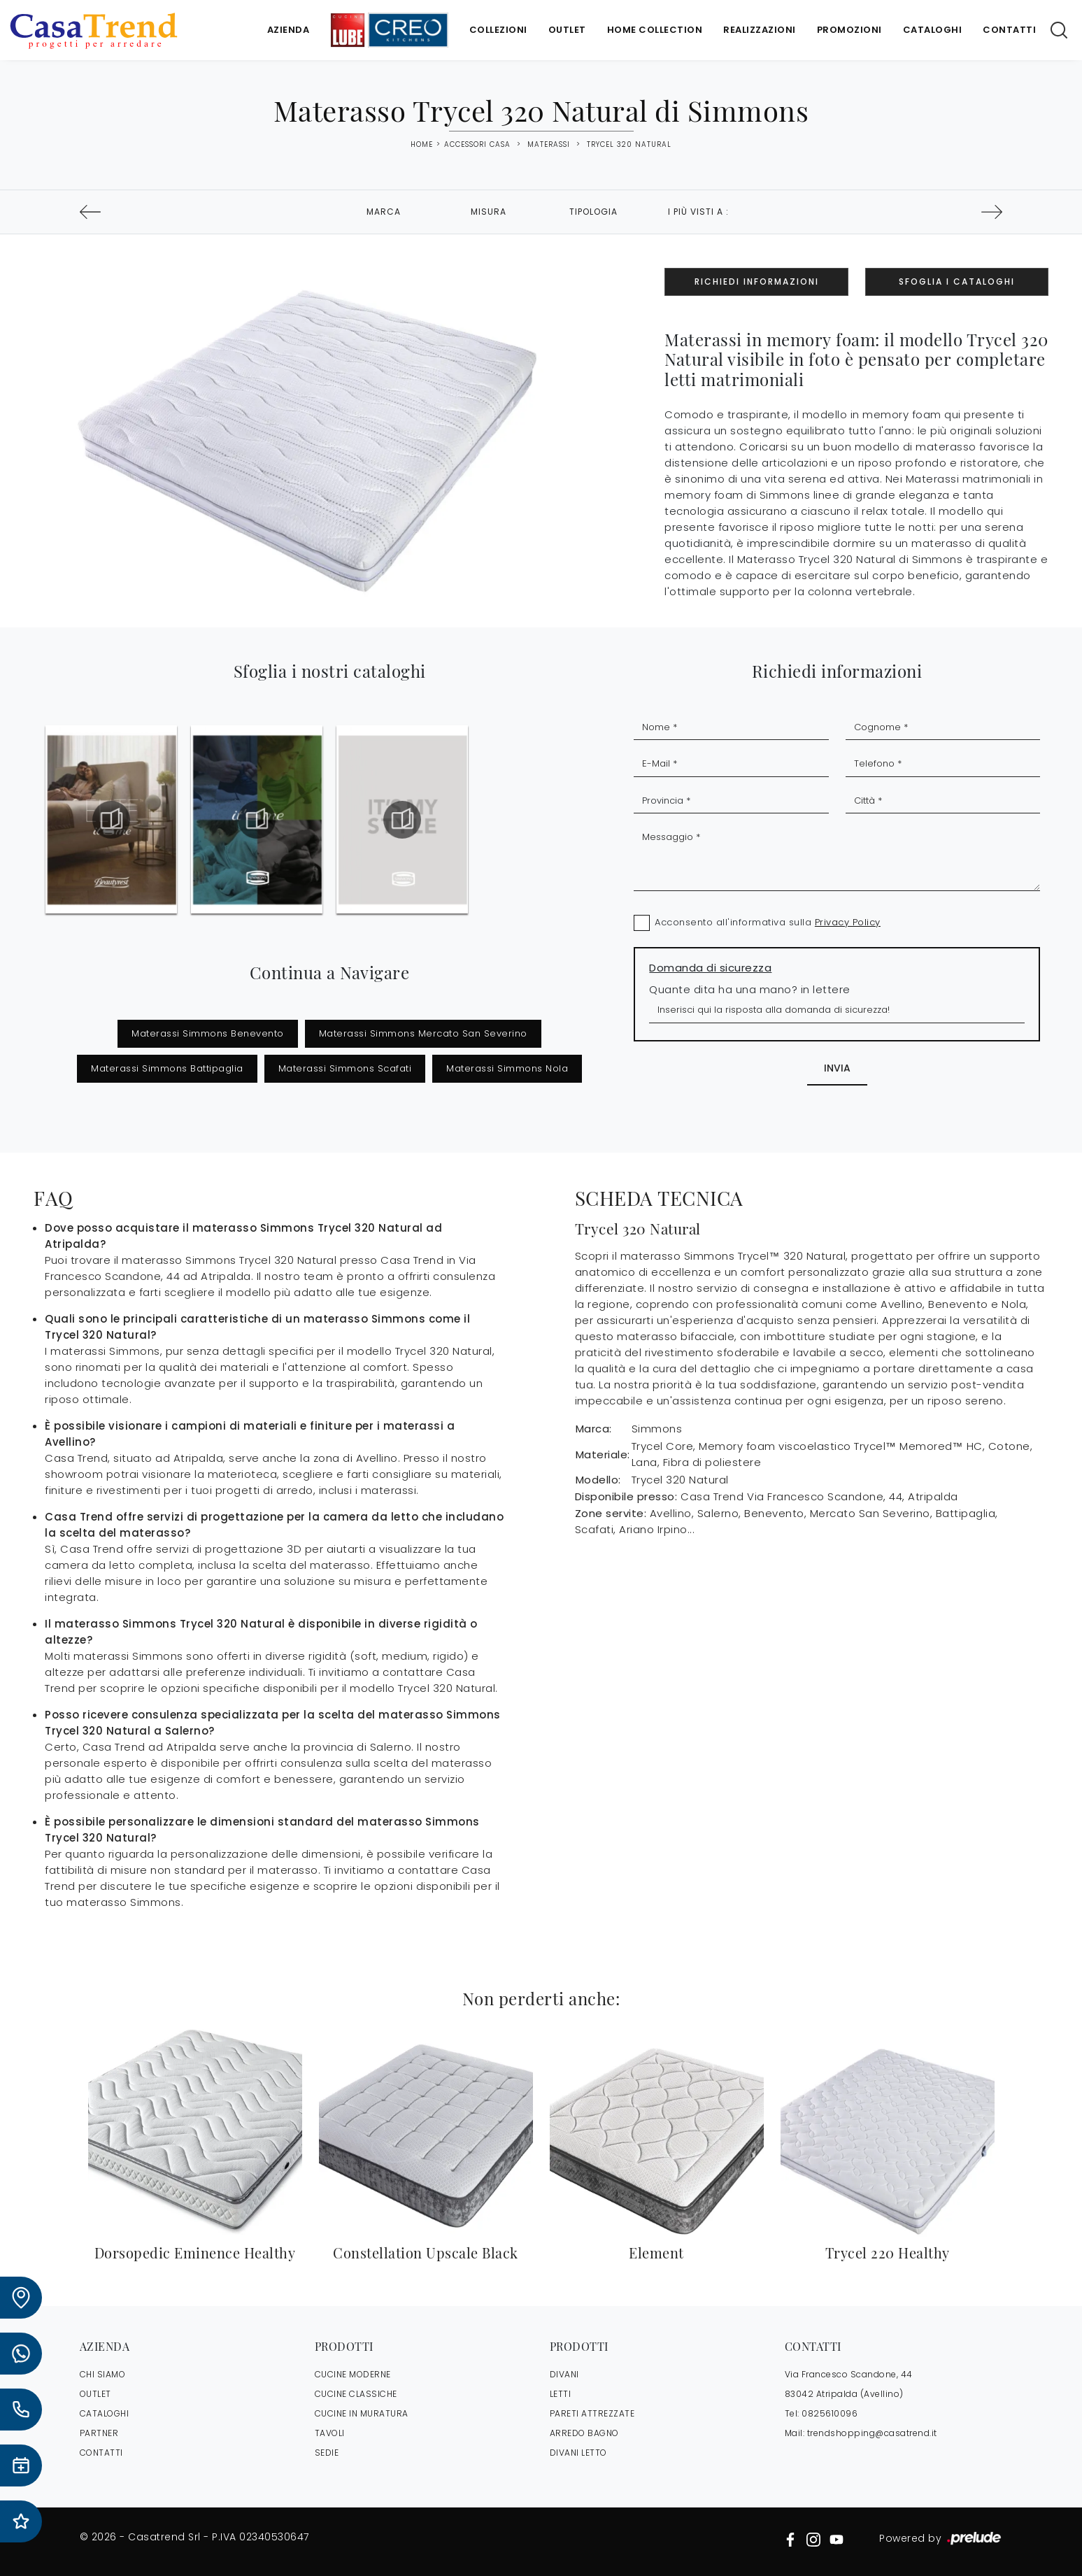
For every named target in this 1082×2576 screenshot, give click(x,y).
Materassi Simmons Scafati (345, 1068)
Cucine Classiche (356, 2394)
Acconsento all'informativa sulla (768, 922)
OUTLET (95, 2394)
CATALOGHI (104, 2413)
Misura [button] (488, 212)
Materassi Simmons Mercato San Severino (423, 1033)
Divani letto (578, 2452)
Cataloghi (932, 29)
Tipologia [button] (593, 212)
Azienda (288, 29)
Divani (564, 2374)
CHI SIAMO (103, 2374)
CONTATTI (101, 2452)
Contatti (1009, 29)
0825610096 (829, 2413)
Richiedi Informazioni (757, 281)
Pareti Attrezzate (592, 2413)
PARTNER (99, 2433)
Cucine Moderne (353, 2374)
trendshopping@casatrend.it (872, 2433)
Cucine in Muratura (361, 2413)
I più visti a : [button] (698, 212)
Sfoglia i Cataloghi (957, 281)
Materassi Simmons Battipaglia (167, 1068)
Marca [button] (383, 212)
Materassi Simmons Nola (507, 1068)
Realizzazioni (759, 29)
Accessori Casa (477, 144)
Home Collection (655, 29)
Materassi (548, 144)
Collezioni (498, 29)
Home (422, 145)
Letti (560, 2394)
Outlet (567, 29)
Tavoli (330, 2433)
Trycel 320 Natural (629, 144)
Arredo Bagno (584, 2433)
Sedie (327, 2452)
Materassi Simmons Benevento (207, 1033)
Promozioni (849, 29)
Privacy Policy (848, 922)
